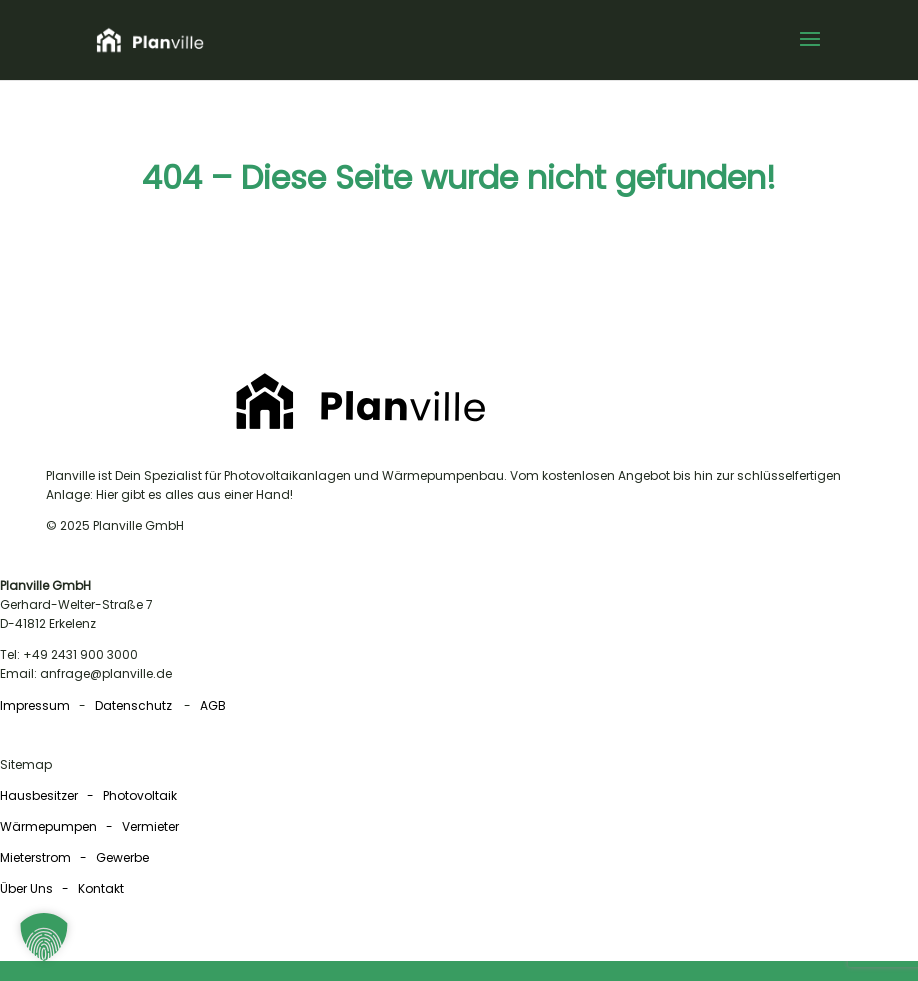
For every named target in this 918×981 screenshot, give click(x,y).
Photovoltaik (140, 795)
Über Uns (26, 888)
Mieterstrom (35, 857)
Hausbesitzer (40, 795)
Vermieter (150, 826)
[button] (810, 52)
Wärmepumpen (48, 826)
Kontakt (101, 888)
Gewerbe (122, 857)
